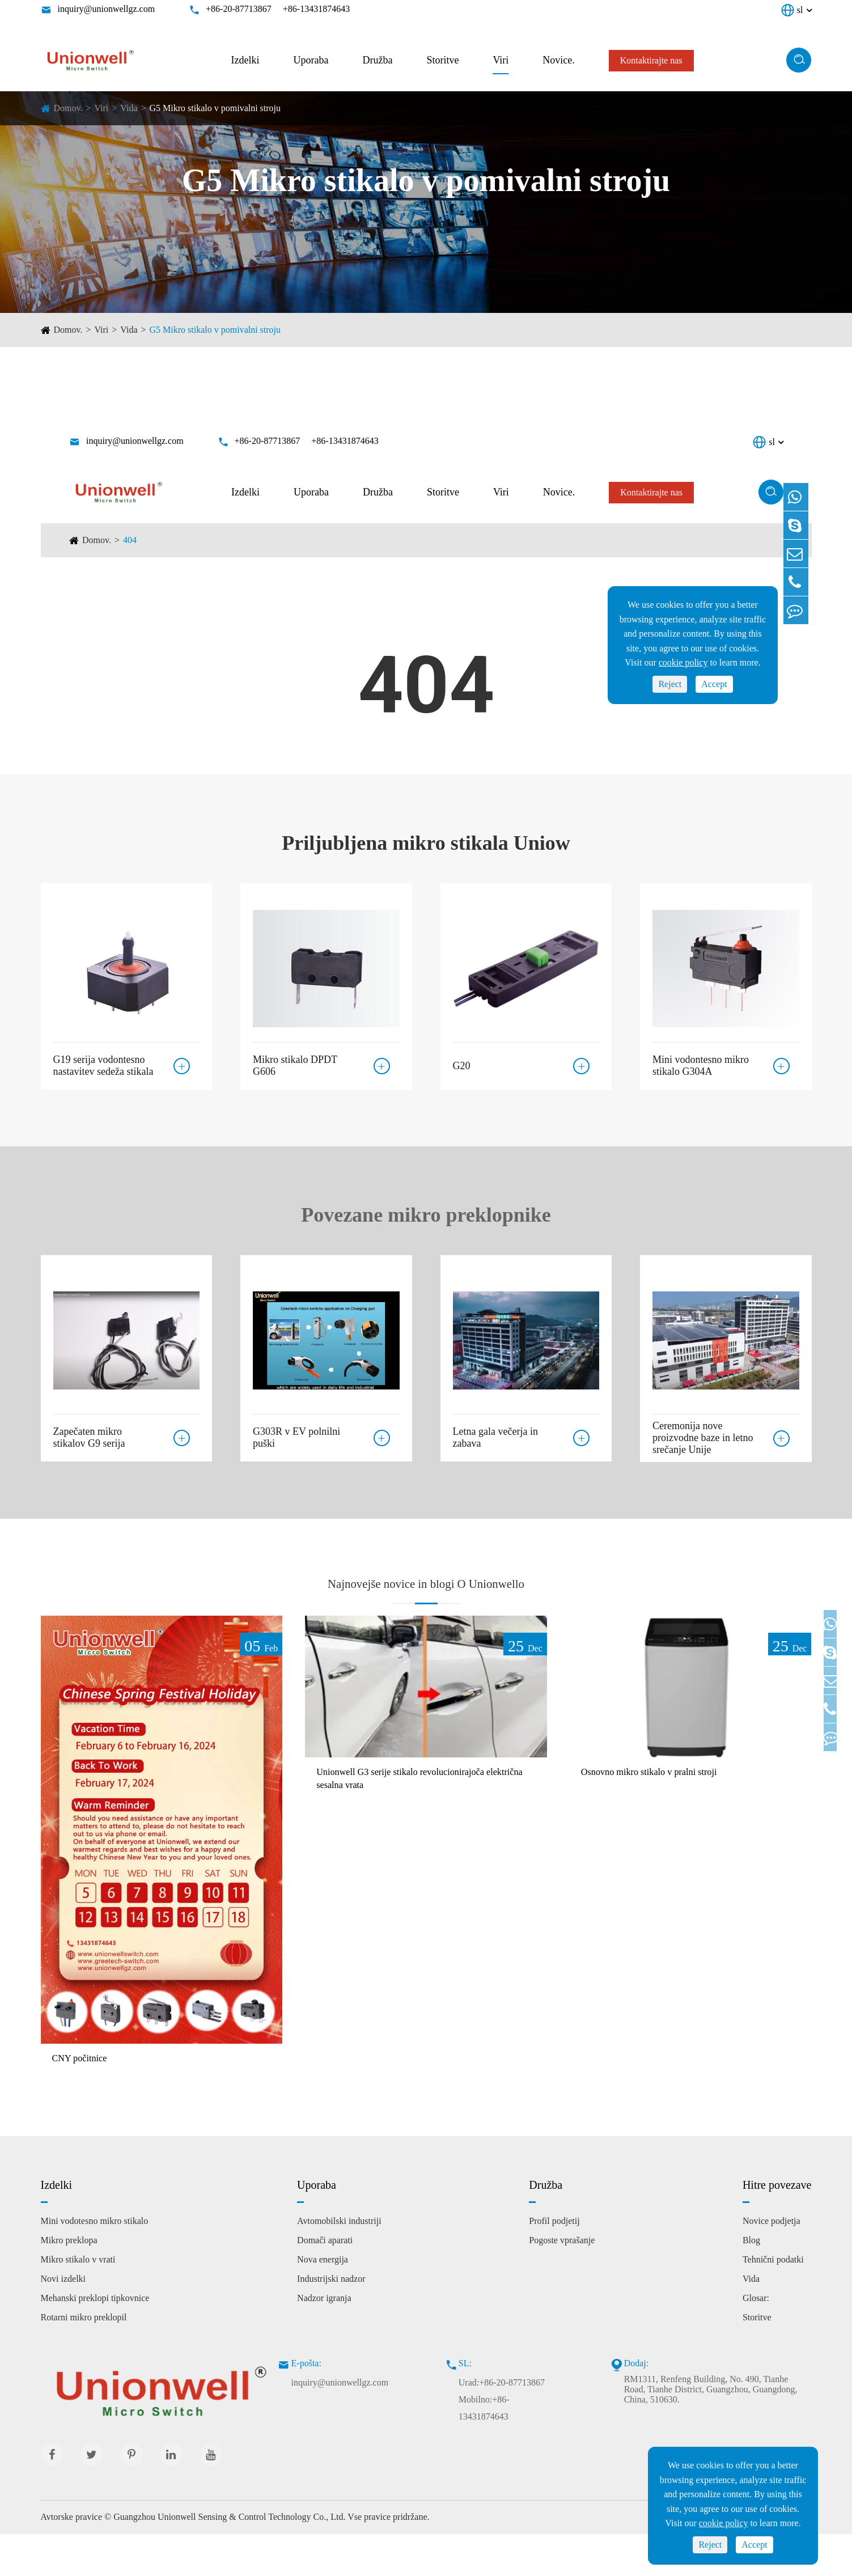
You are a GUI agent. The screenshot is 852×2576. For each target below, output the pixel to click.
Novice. (558, 60)
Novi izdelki (63, 2320)
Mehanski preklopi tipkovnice (95, 2340)
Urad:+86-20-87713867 (502, 2424)
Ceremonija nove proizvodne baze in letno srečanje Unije (702, 1437)
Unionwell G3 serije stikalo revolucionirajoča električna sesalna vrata (419, 1821)
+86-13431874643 (316, 9)
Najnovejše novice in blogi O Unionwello (426, 1600)
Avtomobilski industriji (339, 2263)
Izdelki (245, 60)
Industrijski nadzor (331, 2320)
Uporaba (310, 60)
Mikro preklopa (69, 2282)
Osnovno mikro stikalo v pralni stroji (665, 1813)
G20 (461, 1060)
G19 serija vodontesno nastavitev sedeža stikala (103, 1060)
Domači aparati (325, 2282)
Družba (377, 60)
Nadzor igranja (324, 2340)
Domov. (68, 108)
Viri (500, 60)
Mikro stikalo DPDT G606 (295, 1060)
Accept (754, 2544)
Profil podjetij (554, 2263)
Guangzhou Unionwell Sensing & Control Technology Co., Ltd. (229, 2559)
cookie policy (723, 2523)
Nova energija (322, 2301)
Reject (710, 2544)
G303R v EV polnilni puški (296, 1432)
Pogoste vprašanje (562, 2282)
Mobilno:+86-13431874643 (484, 2450)
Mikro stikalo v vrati (78, 2301)
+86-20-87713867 (239, 9)
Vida (128, 108)
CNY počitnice (86, 2099)
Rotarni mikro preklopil (84, 2359)
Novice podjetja (771, 2263)
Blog (751, 2282)
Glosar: (756, 2340)
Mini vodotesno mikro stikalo (95, 2263)
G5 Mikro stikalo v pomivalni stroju (215, 108)
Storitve (442, 60)
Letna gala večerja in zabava (495, 1432)
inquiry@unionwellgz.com (106, 9)
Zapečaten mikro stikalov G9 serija (89, 1432)
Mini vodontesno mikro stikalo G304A (700, 1060)
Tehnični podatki (773, 2301)
